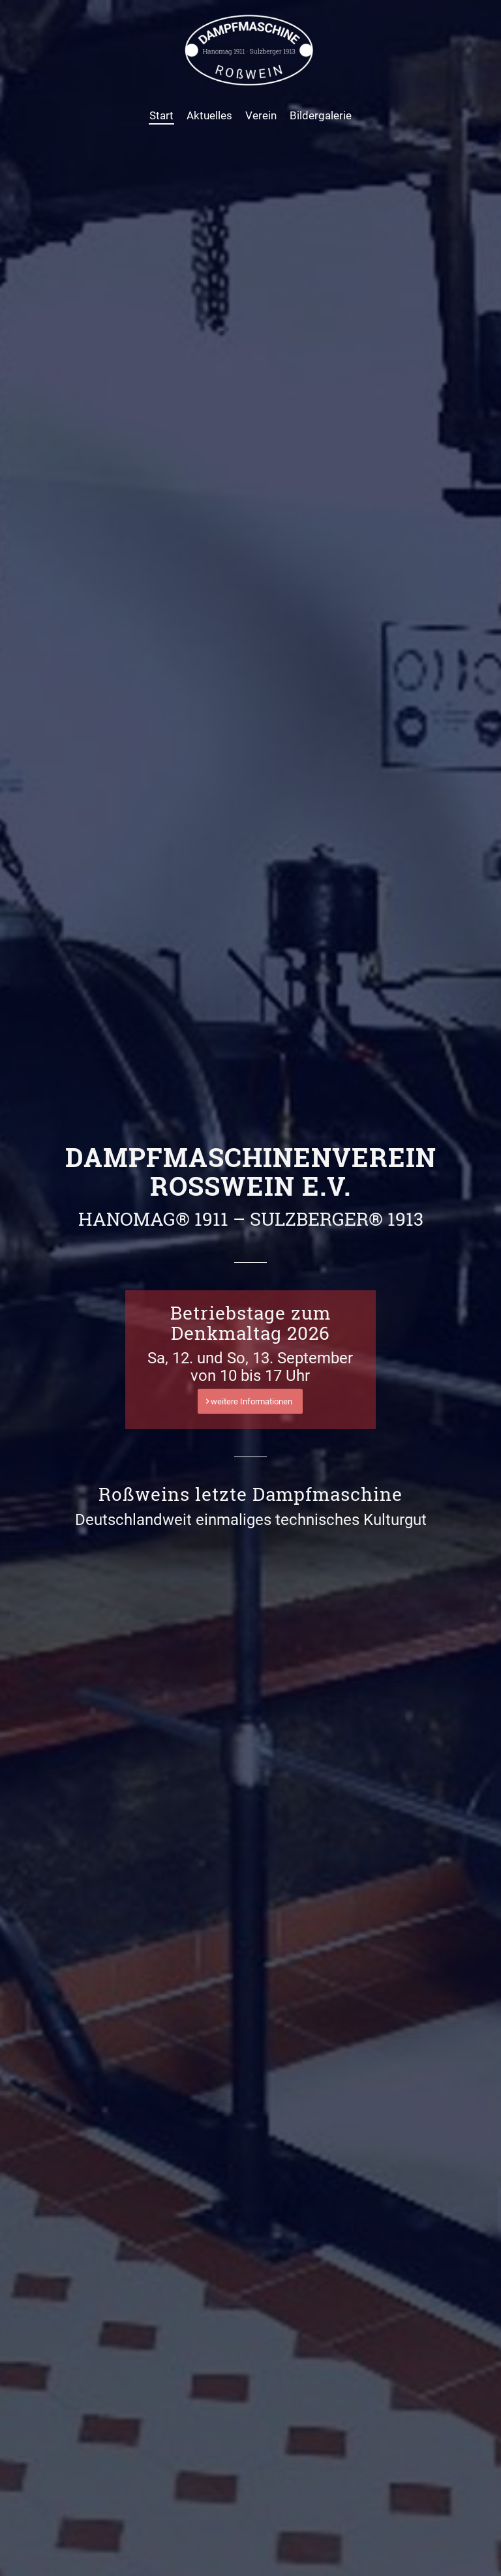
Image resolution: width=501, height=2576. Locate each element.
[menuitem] (161, 115)
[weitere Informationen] (250, 1401)
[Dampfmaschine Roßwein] (250, 49)
